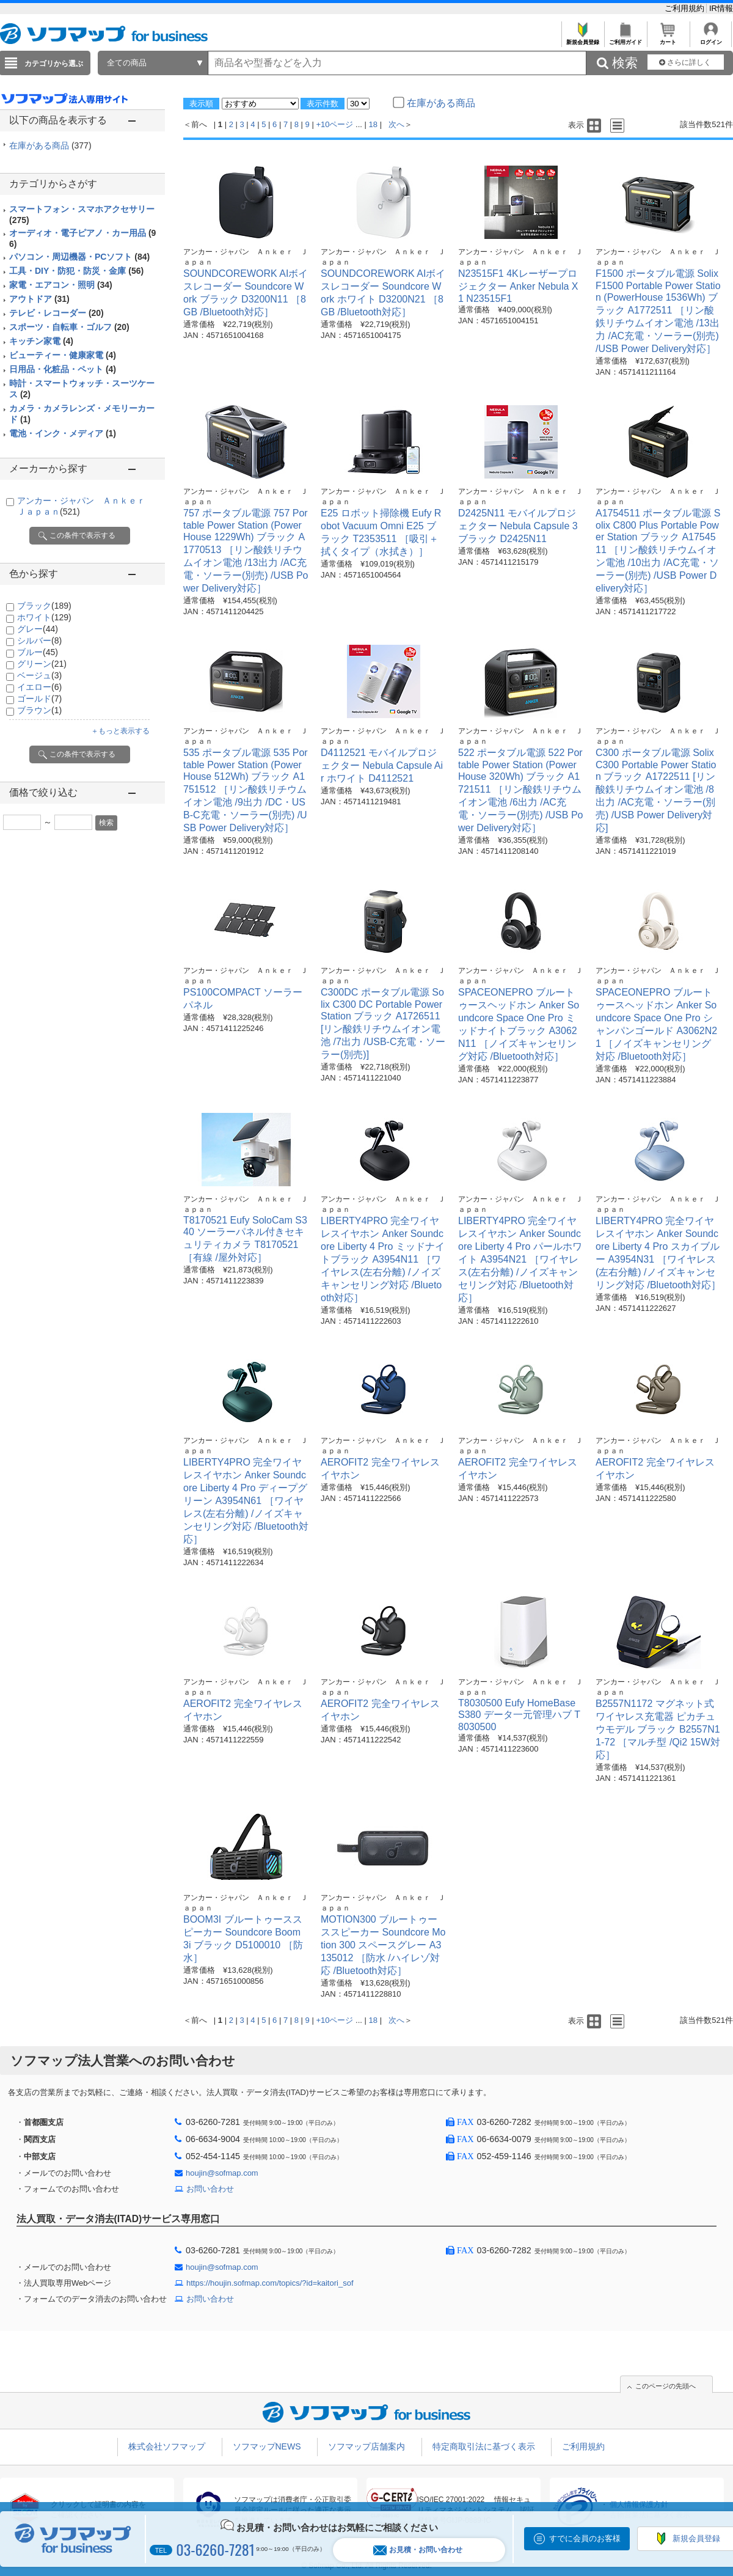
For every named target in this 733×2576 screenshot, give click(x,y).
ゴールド (39, 698)
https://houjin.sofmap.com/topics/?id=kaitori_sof (270, 2283)
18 (373, 124)
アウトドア (39, 299)
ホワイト (44, 617)
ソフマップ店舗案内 (366, 2446)
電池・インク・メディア (62, 433)
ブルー (37, 652)
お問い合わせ (210, 2188)
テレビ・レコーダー (56, 313)
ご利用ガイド (625, 38)
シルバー (39, 640)
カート (668, 38)
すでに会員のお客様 (585, 2538)
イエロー (39, 687)
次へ (396, 124)
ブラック (44, 606)
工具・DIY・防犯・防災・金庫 (76, 271)
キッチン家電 (41, 341)
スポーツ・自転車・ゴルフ (69, 327)
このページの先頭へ (665, 2386)
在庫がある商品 (50, 145)
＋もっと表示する (120, 731)
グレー (37, 629)
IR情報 (721, 8)
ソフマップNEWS (267, 2446)
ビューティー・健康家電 (62, 355)
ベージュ (39, 675)
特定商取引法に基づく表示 (483, 2446)
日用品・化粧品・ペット (62, 369)
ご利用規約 (686, 8)
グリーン (42, 664)
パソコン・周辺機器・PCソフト (79, 257)
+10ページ (334, 124)
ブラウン (39, 710)
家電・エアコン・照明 (60, 285)
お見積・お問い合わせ (417, 2550)
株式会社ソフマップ (166, 2446)
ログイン (711, 38)
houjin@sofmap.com (222, 2173)
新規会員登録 (582, 38)
